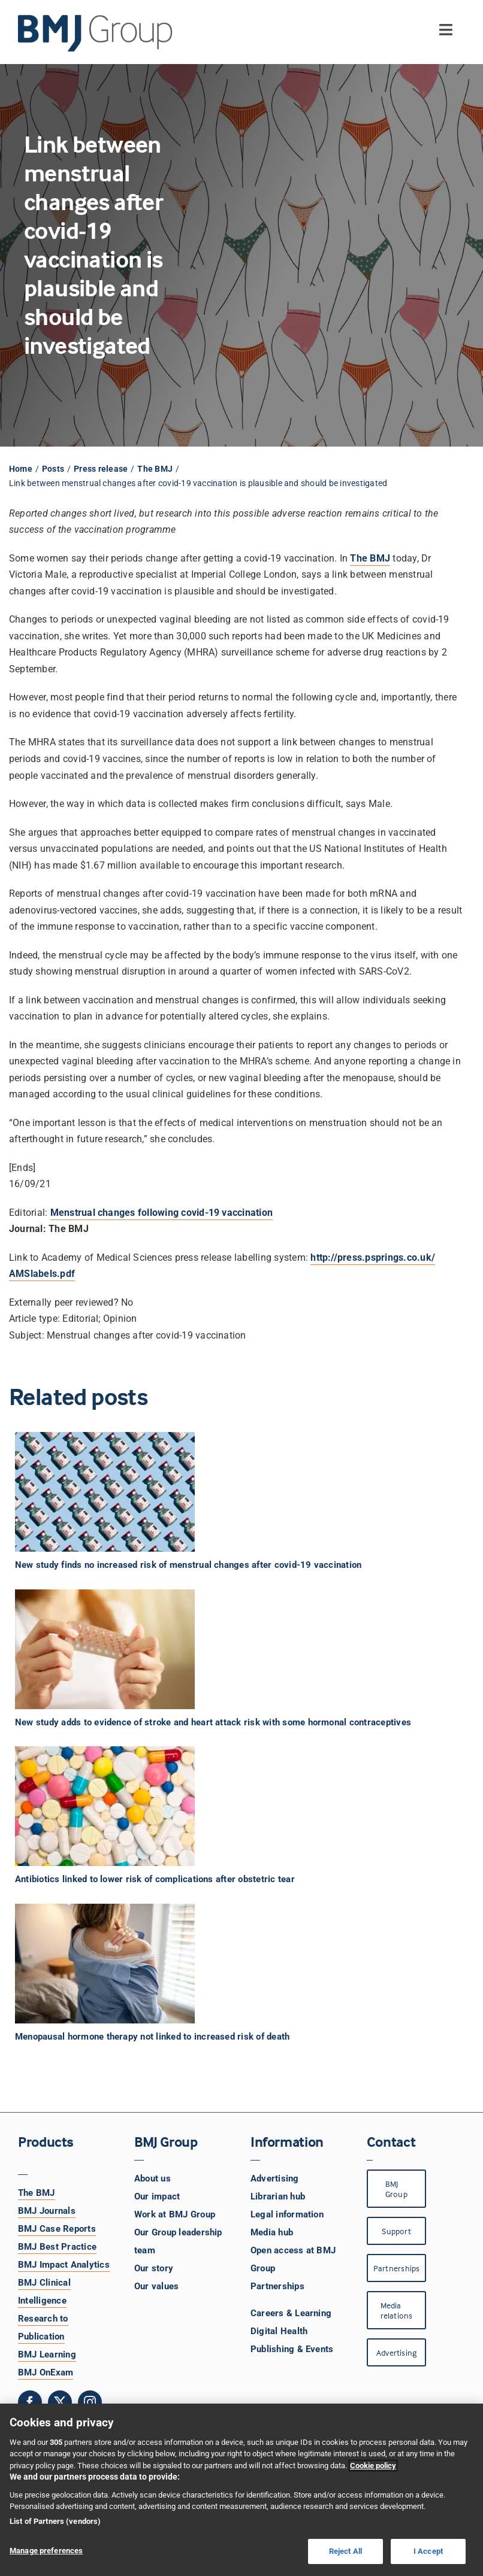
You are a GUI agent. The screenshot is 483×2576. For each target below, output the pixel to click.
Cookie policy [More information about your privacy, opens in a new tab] (373, 2465)
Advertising (274, 2178)
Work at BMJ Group (174, 2214)
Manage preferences (46, 2550)
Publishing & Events (292, 2349)
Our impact (157, 2196)
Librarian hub (277, 2196)
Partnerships (277, 2286)
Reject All (345, 2551)
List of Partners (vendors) (55, 2521)
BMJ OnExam (45, 2372)
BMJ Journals (47, 2210)
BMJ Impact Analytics (64, 2264)
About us (152, 2178)
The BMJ (36, 2192)
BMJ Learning (47, 2354)
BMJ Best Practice (57, 2246)
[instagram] (90, 2402)
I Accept (428, 2551)
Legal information (287, 2214)
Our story (153, 2268)
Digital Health (278, 2331)
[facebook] (30, 2402)
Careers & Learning (290, 2313)
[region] (241, 2490)
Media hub (271, 2232)
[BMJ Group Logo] (96, 19)
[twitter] (60, 2402)
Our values (156, 2286)
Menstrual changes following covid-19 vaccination (161, 1212)
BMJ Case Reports (57, 2228)
